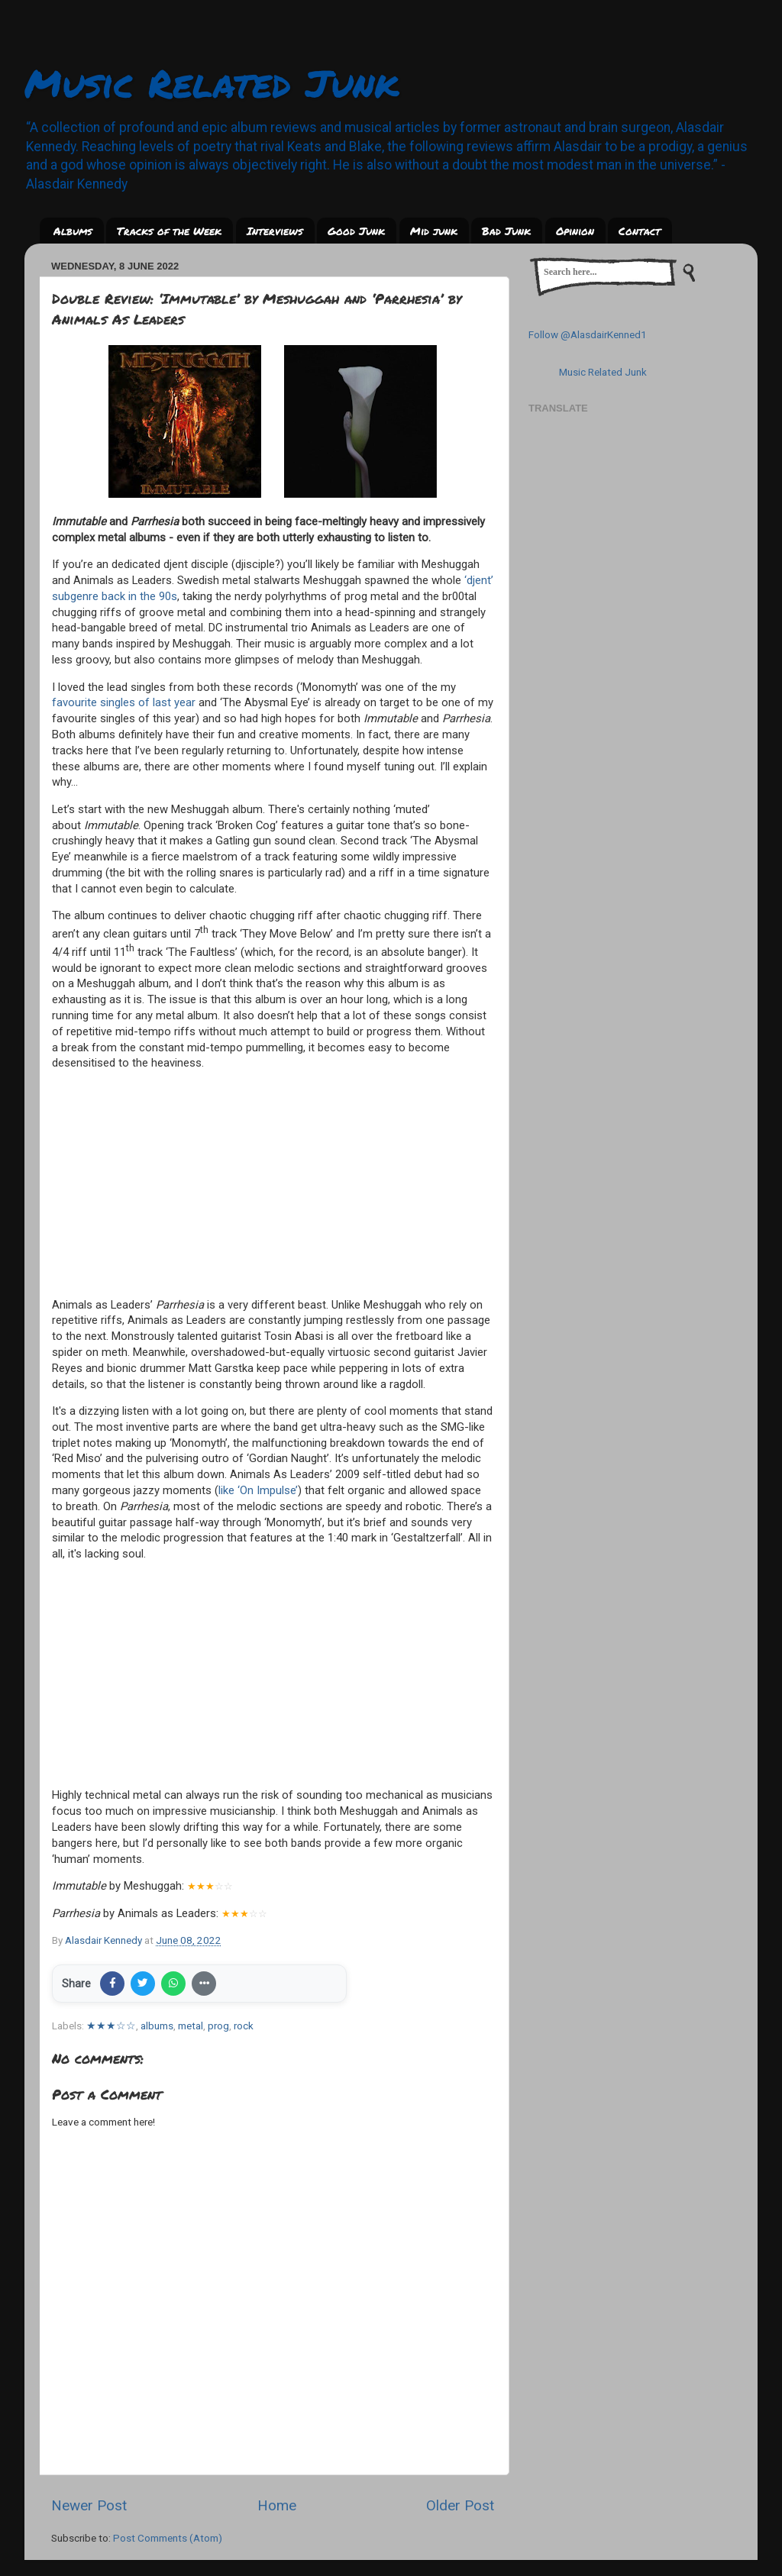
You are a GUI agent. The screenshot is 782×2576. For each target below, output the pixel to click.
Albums (72, 230)
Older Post (460, 2505)
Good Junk (356, 230)
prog (218, 2025)
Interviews (275, 230)
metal (190, 2025)
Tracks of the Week (169, 230)
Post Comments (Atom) (167, 2538)
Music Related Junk (211, 83)
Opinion (575, 230)
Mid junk (433, 230)
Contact (640, 230)
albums (157, 2025)
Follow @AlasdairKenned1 (587, 334)
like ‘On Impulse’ (258, 1490)
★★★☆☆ (111, 2025)
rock (244, 2025)
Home (276, 2505)
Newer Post (89, 2505)
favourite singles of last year (124, 702)
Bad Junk (506, 230)
